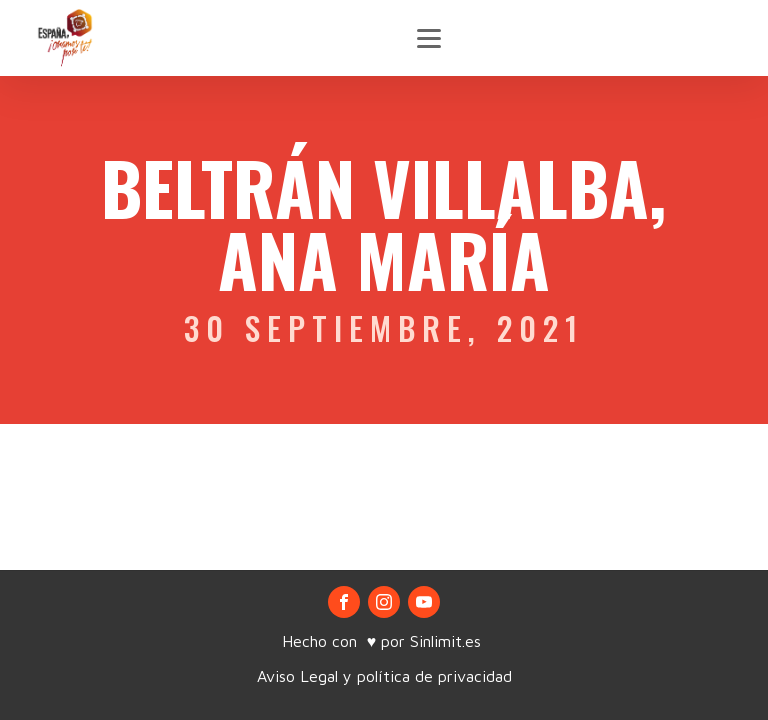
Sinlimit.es (448, 641)
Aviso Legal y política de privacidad (384, 676)
